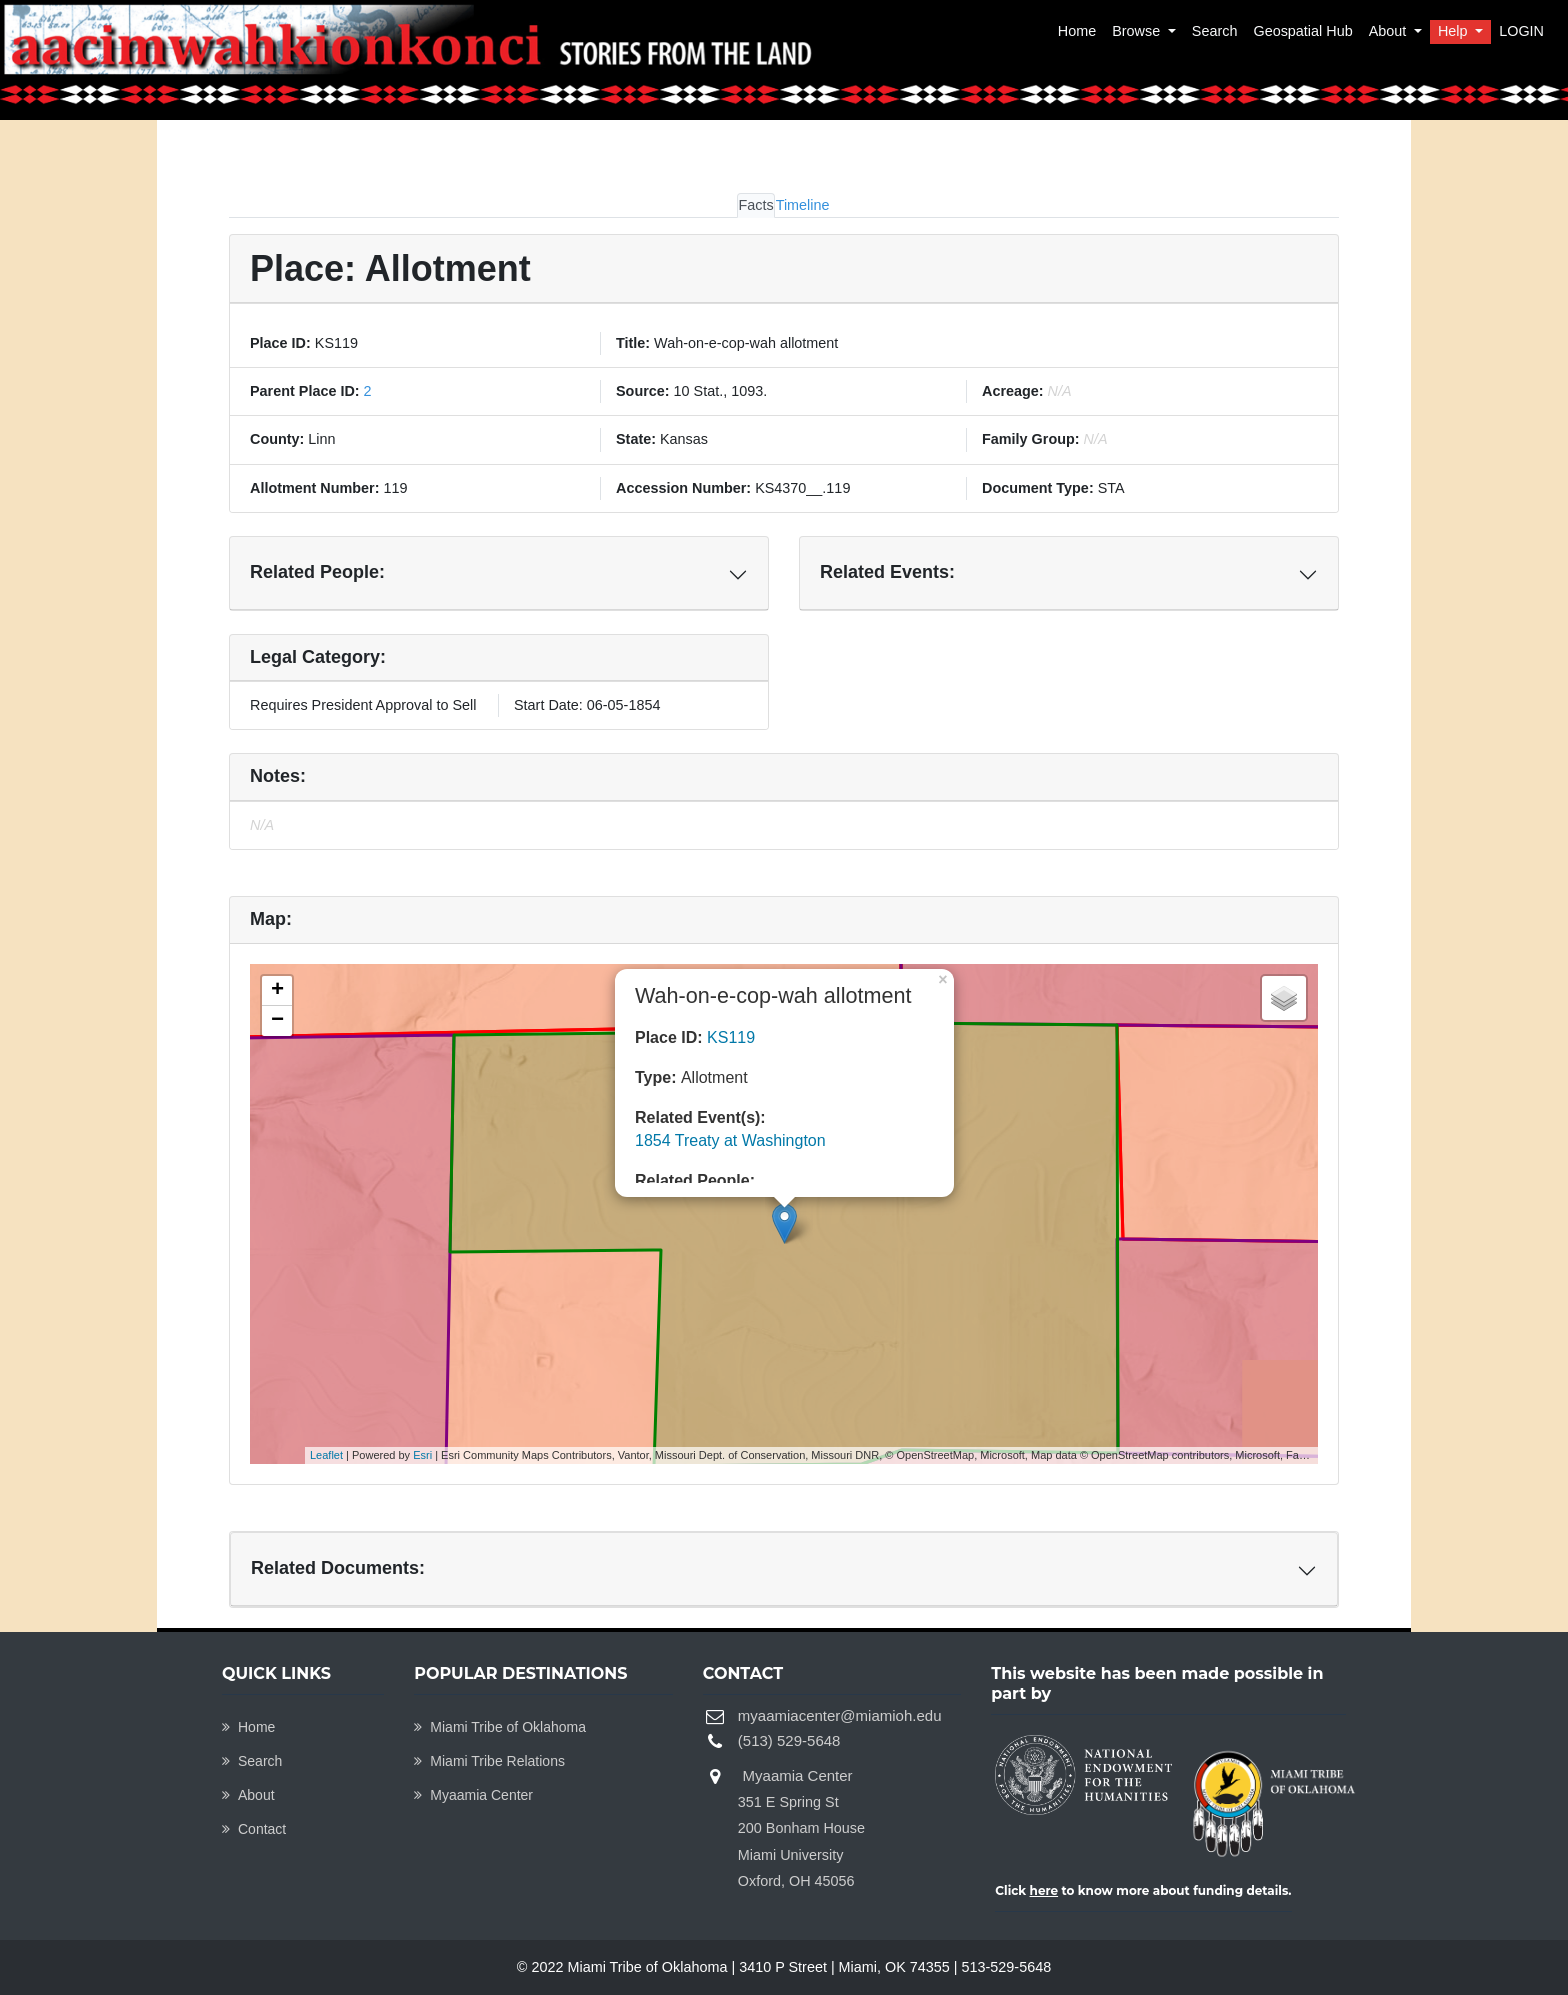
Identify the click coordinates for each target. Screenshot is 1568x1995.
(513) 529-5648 (789, 1740)
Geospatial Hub (1302, 31)
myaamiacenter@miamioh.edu (840, 1715)
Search (1215, 31)
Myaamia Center (473, 1795)
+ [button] (277, 991)
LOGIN (1521, 31)
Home (1077, 31)
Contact (254, 1829)
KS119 (731, 1037)
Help (1455, 31)
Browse (1138, 31)
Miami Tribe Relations (489, 1761)
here (1044, 1890)
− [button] (277, 1021)
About (1390, 31)
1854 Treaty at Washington (730, 1140)
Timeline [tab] (803, 205)
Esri (422, 1455)
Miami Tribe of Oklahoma (500, 1727)
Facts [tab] (755, 205)
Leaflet (326, 1455)
